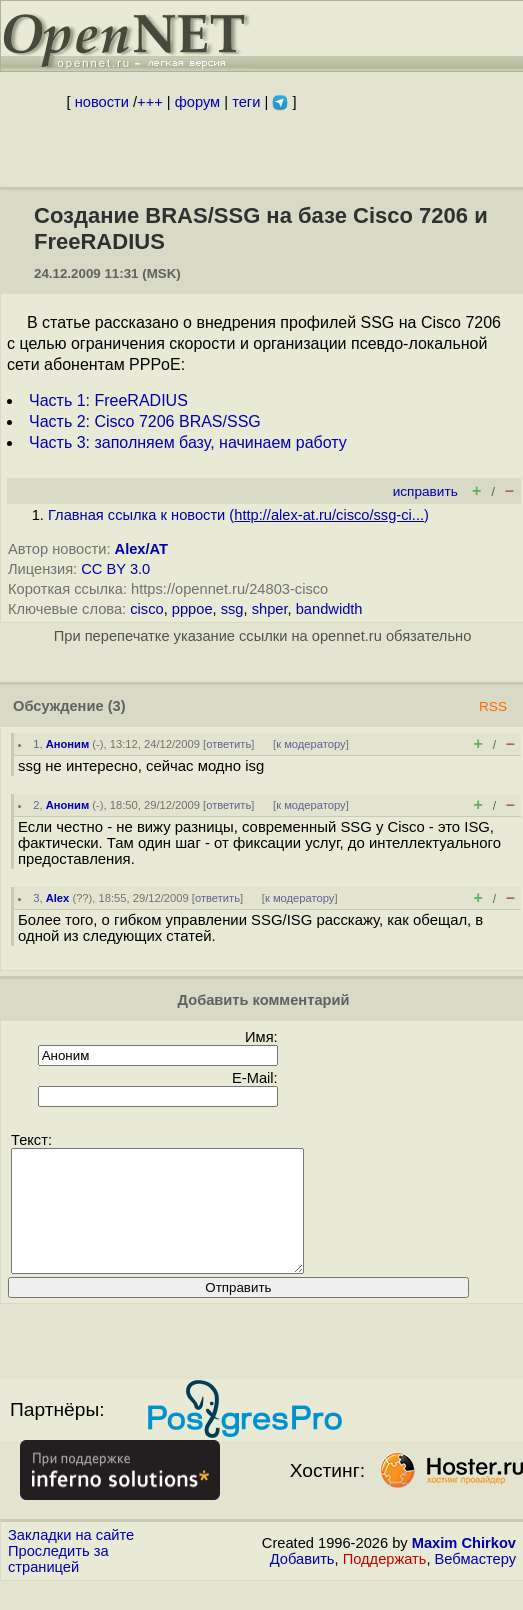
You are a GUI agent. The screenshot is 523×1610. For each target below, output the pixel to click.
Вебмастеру (475, 1583)
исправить (425, 491)
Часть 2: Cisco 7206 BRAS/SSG (145, 421)
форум (197, 102)
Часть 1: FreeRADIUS (108, 400)
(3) (117, 706)
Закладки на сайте (71, 1559)
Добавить (302, 1583)
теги (246, 102)
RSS (493, 706)
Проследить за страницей (58, 1583)
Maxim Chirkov (464, 1567)
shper (270, 609)
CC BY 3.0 (115, 569)
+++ (150, 102)
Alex (58, 898)
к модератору (311, 744)
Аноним (68, 744)
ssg (232, 609)
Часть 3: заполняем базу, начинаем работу (188, 442)
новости (102, 102)
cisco (146, 609)
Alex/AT (141, 549)
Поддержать (385, 1583)
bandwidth (329, 609)
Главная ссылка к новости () (238, 515)
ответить (228, 744)
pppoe (192, 609)
